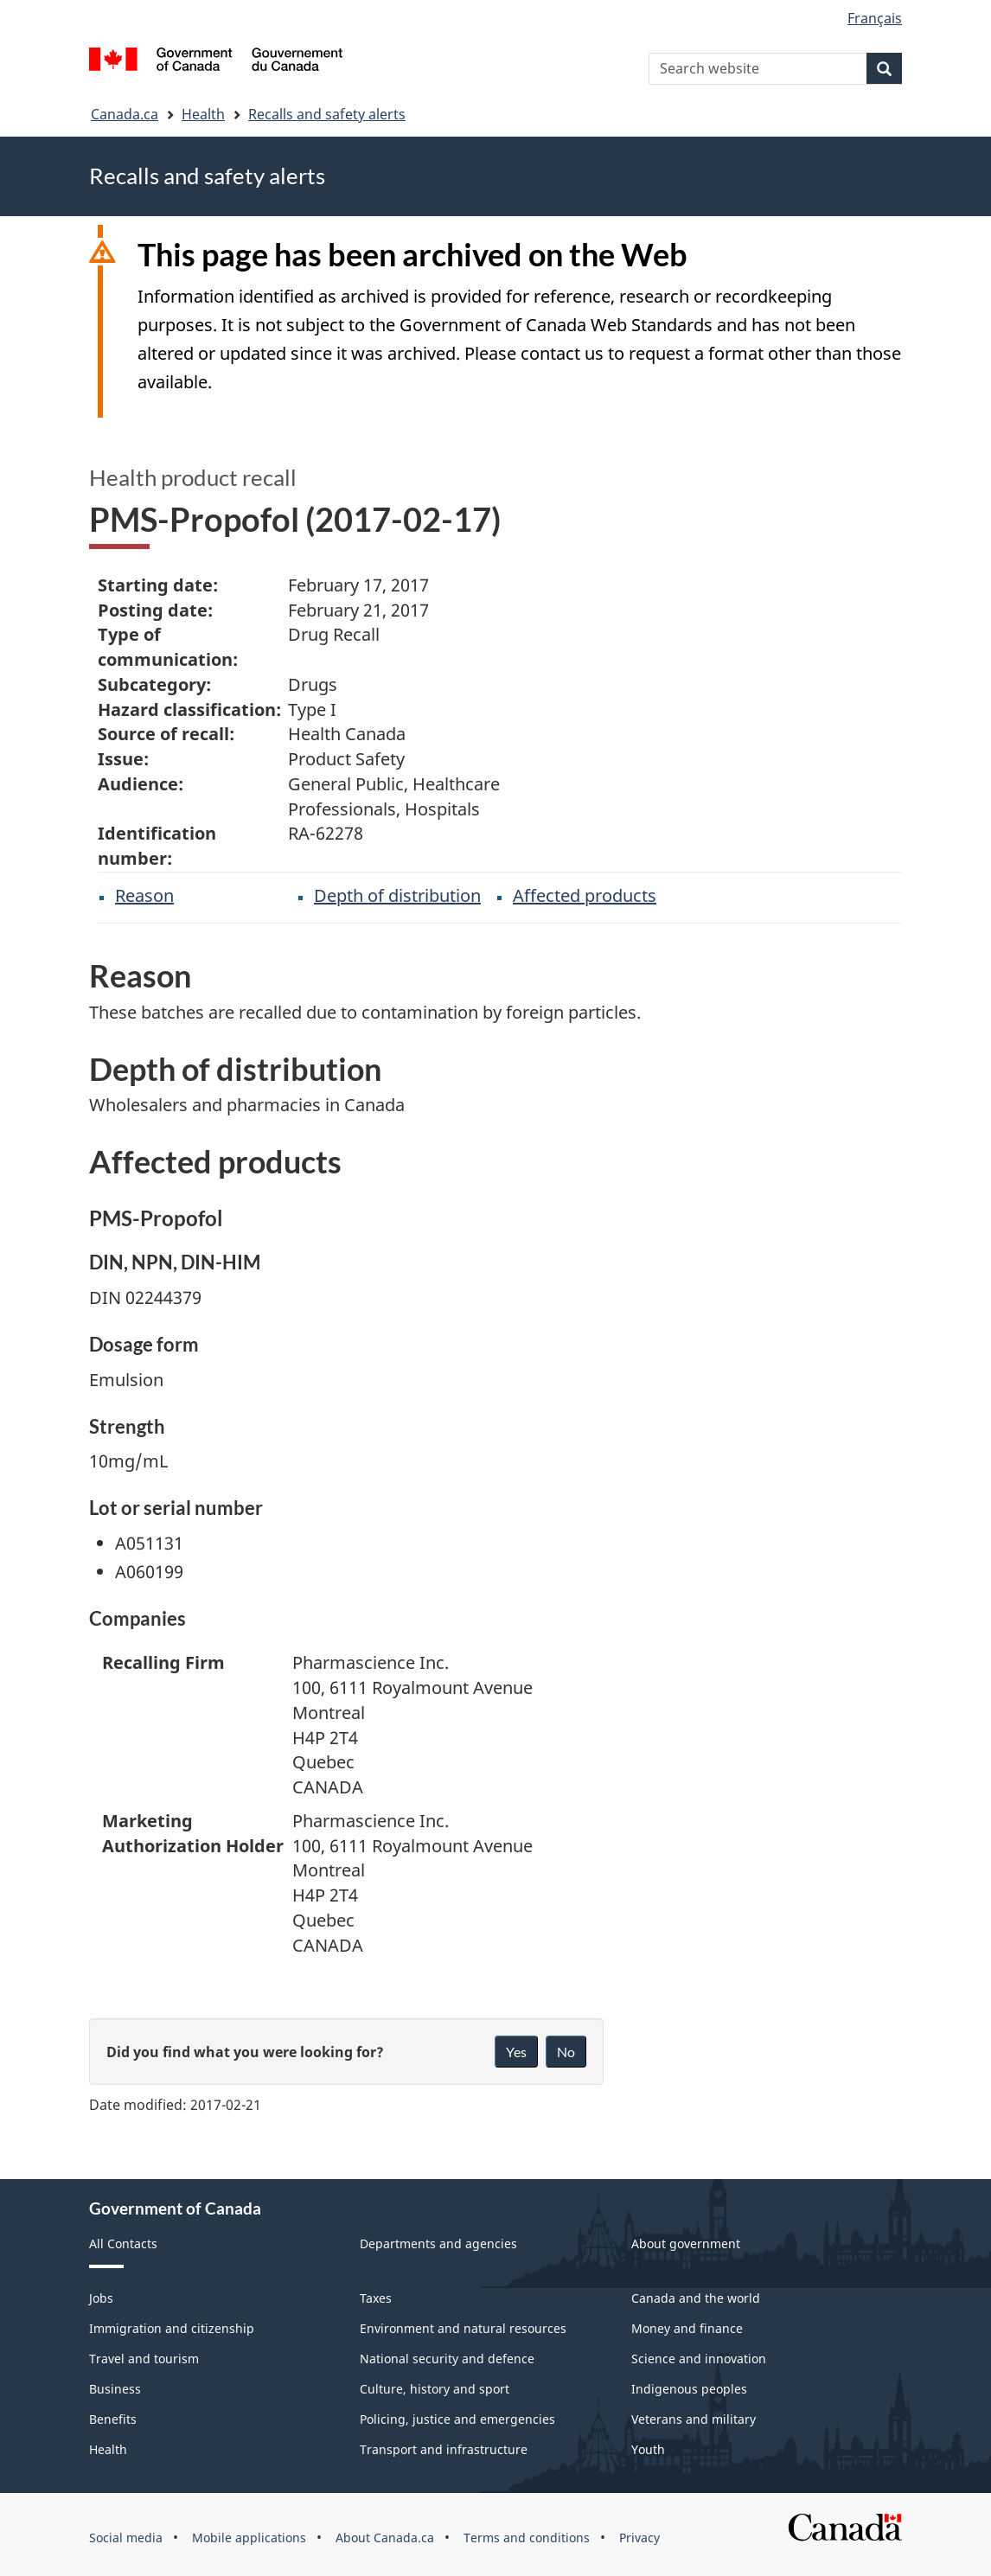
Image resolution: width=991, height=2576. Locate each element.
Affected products (584, 895)
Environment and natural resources (463, 2328)
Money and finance (687, 2328)
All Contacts (123, 2243)
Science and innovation (698, 2358)
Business (115, 2389)
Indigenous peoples (689, 2389)
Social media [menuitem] (126, 2537)
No (566, 2051)
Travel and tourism (144, 2358)
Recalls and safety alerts (327, 114)
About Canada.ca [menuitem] (385, 2537)
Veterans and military (693, 2419)
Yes (516, 2051)
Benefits (113, 2419)
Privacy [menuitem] (639, 2537)
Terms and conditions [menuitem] (527, 2537)
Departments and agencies (438, 2243)
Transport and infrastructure (443, 2449)
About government (685, 2243)
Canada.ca (124, 114)
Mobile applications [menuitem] (249, 2537)
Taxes (376, 2298)
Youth (648, 2449)
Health (203, 114)
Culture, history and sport (434, 2389)
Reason (144, 895)
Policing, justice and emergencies (457, 2419)
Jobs (101, 2298)
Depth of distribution (397, 895)
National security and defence (447, 2358)
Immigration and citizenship (171, 2328)
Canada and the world (695, 2298)
